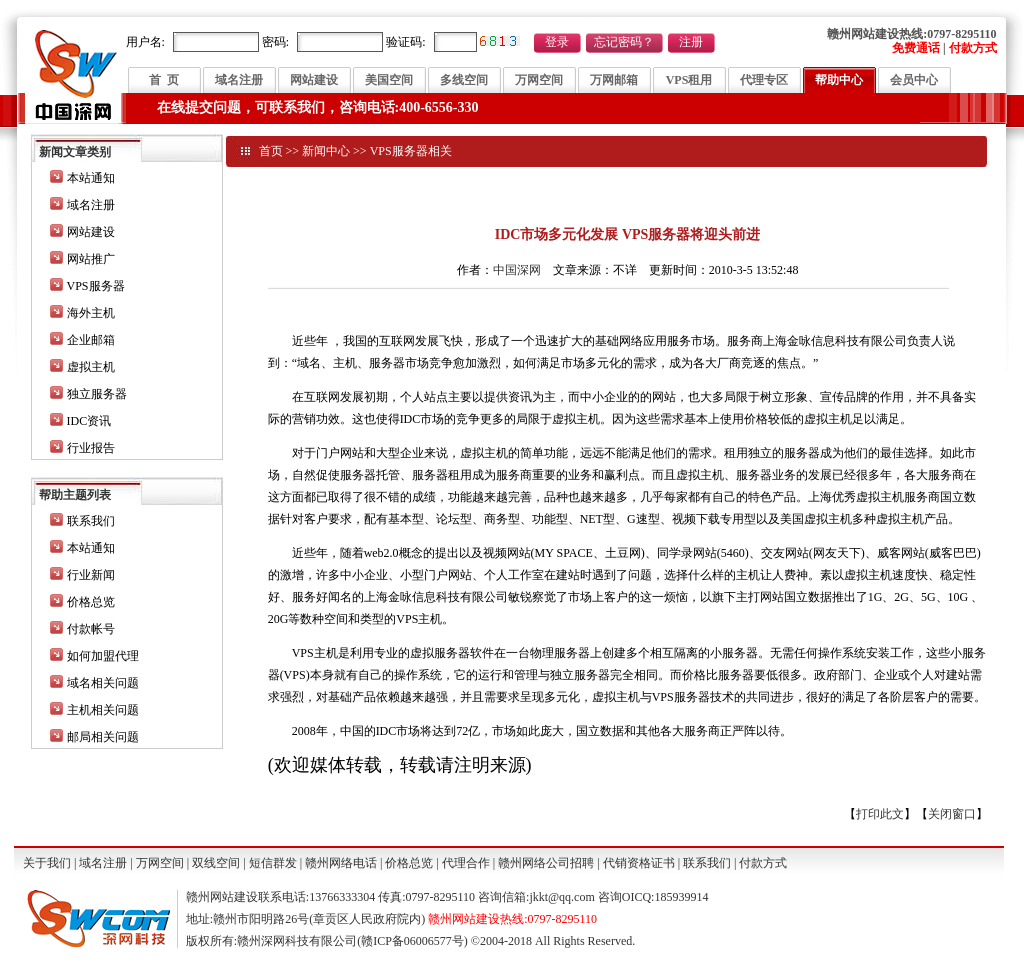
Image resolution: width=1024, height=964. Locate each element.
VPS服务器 (96, 286)
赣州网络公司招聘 (546, 863)
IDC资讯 (89, 421)
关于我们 (47, 863)
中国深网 (517, 270)
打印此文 (880, 814)
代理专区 (764, 80)
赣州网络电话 (341, 863)
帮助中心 (839, 80)
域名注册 (239, 80)
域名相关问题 (103, 683)
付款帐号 (91, 629)
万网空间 (539, 80)
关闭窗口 (952, 814)
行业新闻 (91, 575)
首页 (271, 151)
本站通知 (91, 178)
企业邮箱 (91, 340)
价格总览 (91, 602)
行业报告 (91, 448)
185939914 (681, 897)
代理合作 (466, 863)
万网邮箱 (614, 80)
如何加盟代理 (103, 656)
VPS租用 (689, 80)
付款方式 (763, 863)
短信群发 (273, 863)
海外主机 (91, 313)
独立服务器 (97, 394)
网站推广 (91, 259)
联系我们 (91, 521)
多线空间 (464, 80)
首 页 (164, 80)
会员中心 (914, 80)
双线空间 (216, 863)
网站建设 (314, 80)
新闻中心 (326, 151)
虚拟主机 (91, 367)
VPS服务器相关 (411, 151)
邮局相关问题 (103, 737)
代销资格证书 (639, 863)
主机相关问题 (103, 710)
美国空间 (389, 80)
